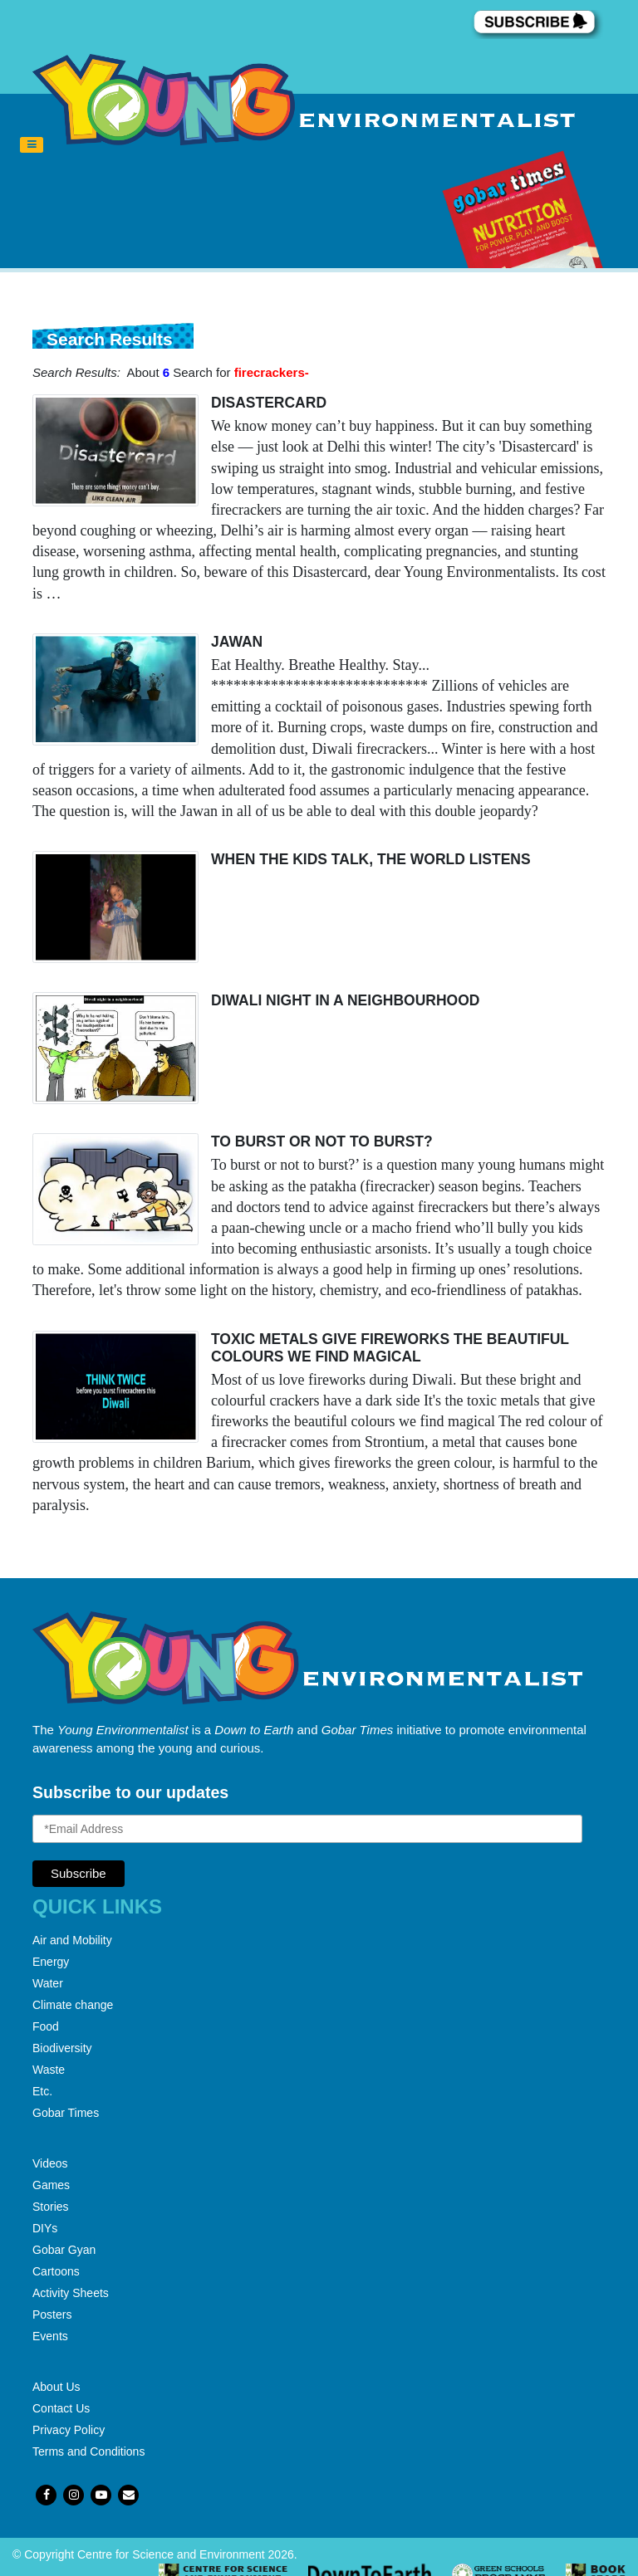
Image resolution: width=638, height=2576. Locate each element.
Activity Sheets (70, 2293)
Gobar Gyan (64, 2249)
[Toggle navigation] (31, 145)
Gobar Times (65, 2112)
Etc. (42, 2091)
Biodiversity (62, 2048)
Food (45, 2026)
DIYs (44, 2228)
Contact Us (61, 2408)
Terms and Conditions (88, 2451)
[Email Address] (307, 1829)
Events (50, 2336)
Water (47, 1983)
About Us (56, 2386)
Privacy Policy (68, 2430)
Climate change (72, 2004)
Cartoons (56, 2271)
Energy (50, 1961)
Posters (51, 2314)
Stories (50, 2206)
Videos (50, 2163)
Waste (48, 2069)
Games (51, 2185)
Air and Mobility (72, 1940)
